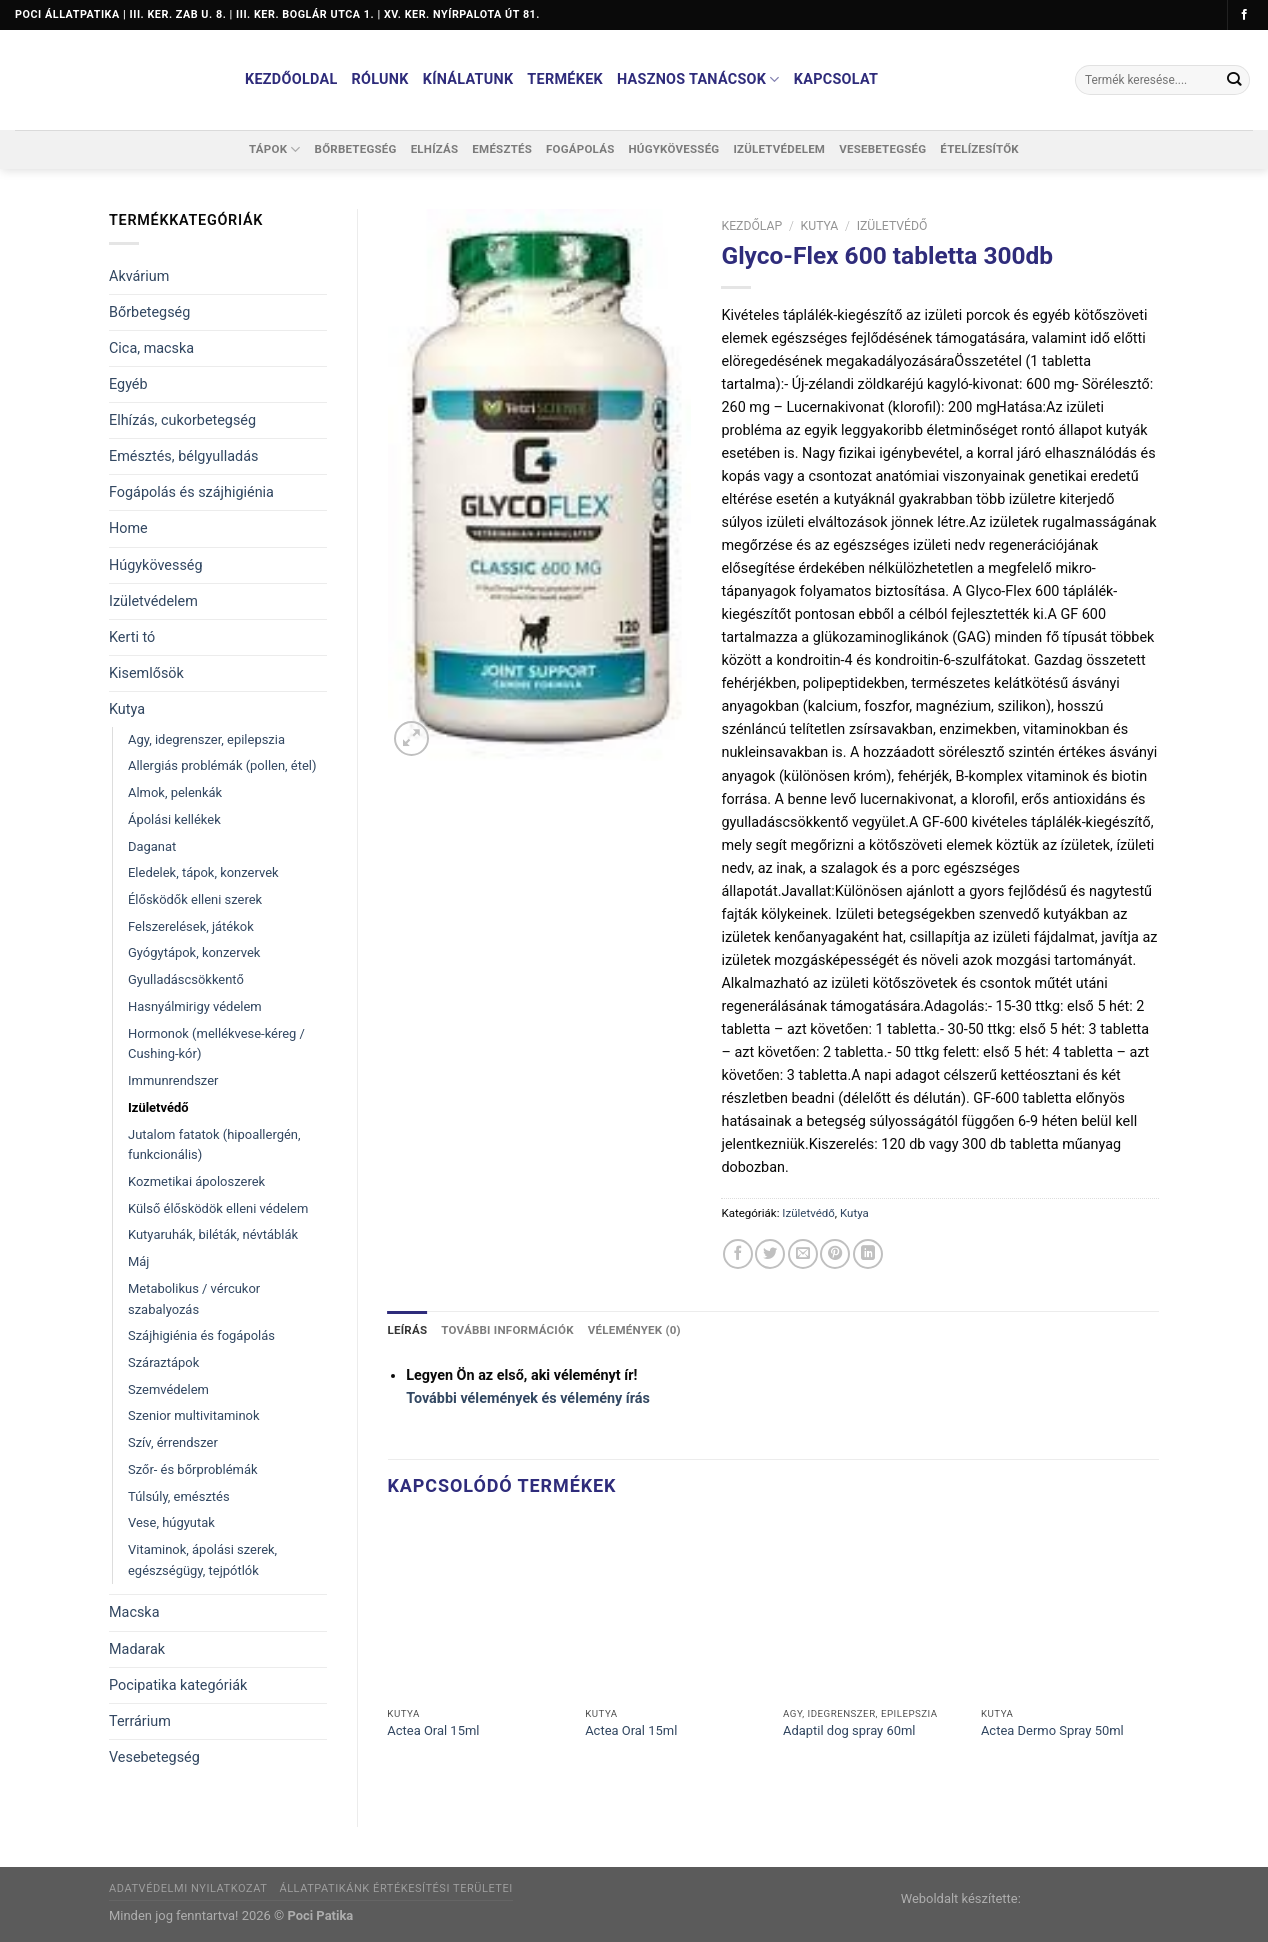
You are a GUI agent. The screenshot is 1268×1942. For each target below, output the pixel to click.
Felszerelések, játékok (191, 926)
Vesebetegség (882, 149)
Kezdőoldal (291, 79)
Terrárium (140, 1721)
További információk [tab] (507, 1330)
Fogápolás (580, 149)
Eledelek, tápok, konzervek (203, 872)
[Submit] (1233, 80)
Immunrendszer (173, 1080)
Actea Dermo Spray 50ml (1052, 1730)
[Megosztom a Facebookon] (738, 1254)
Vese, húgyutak (171, 1522)
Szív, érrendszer (173, 1442)
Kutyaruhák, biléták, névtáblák (213, 1234)
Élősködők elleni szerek (195, 899)
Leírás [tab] (408, 1330)
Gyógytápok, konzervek (194, 952)
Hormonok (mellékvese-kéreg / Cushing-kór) (216, 1044)
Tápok (275, 149)
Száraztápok (163, 1362)
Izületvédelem (779, 149)
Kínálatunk (468, 79)
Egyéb (128, 384)
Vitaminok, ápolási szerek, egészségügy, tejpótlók (202, 1560)
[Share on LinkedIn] (868, 1254)
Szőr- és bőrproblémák (193, 1469)
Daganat (152, 846)
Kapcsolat (836, 79)
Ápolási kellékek (174, 819)
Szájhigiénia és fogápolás (201, 1335)
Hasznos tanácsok (698, 79)
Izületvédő (158, 1107)
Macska (134, 1612)
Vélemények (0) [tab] (633, 1330)
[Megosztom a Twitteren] (770, 1254)
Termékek (565, 79)
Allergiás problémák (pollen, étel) (222, 765)
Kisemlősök (146, 673)
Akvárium (139, 276)
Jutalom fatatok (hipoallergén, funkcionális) (214, 1145)
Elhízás (435, 149)
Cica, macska (151, 348)
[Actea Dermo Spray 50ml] (1070, 1609)
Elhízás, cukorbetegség (182, 420)
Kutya (127, 709)
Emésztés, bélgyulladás (183, 456)
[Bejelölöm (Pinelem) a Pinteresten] (835, 1254)
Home (128, 528)
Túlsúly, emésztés (179, 1496)
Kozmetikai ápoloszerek (196, 1181)
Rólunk (380, 79)
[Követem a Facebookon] (1244, 15)
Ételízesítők (979, 149)
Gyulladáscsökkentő (186, 979)
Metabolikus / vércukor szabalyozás (194, 1299)
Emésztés (502, 149)
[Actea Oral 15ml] (476, 1609)
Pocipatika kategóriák (178, 1685)
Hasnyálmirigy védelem (195, 1006)
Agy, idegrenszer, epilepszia (206, 739)
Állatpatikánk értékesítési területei (395, 1888)
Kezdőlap (751, 226)
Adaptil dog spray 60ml (849, 1730)
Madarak (137, 1649)
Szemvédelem (168, 1389)
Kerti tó (132, 637)
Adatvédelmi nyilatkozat (188, 1888)
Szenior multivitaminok (194, 1415)
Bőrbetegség (356, 149)
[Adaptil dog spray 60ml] (872, 1609)
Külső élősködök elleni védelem (218, 1208)
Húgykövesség (673, 149)
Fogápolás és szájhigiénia (191, 492)
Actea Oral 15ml (433, 1730)
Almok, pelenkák (175, 792)
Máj (138, 1261)
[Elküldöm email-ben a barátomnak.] (803, 1254)
